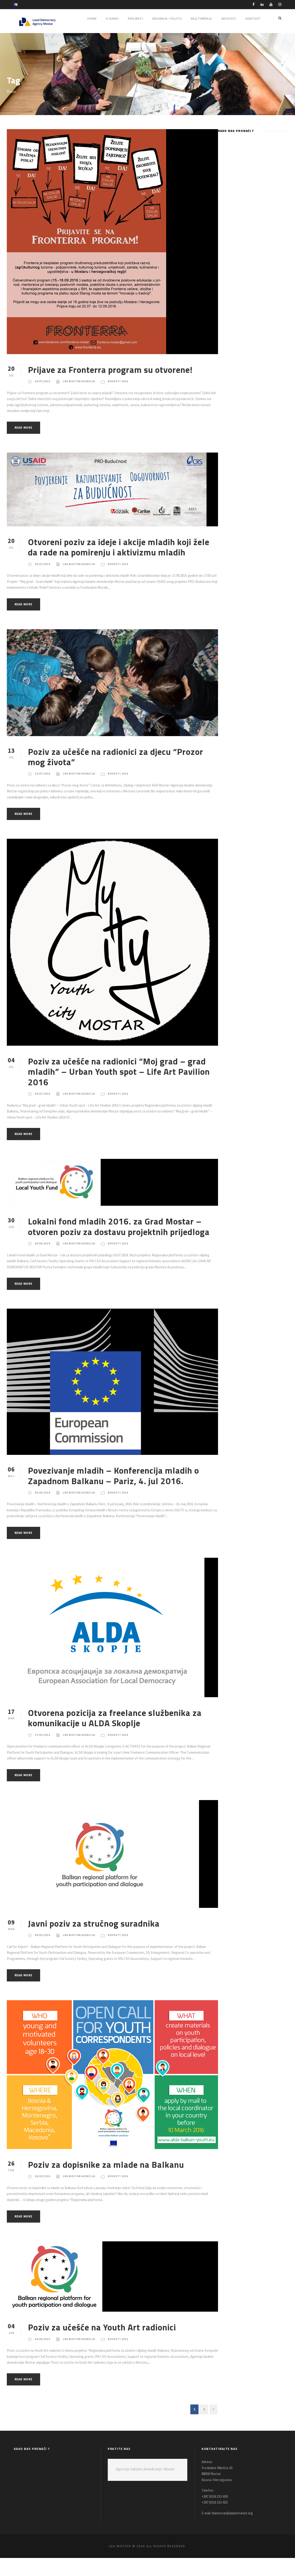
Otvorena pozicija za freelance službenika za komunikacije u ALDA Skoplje (115, 1723)
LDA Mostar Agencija (80, 381)
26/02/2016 (42, 2194)
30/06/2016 (42, 1243)
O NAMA (109, 18)
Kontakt (253, 18)
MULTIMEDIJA (201, 18)
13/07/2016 (42, 773)
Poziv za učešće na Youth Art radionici (102, 2345)
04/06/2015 (42, 2356)
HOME (88, 18)
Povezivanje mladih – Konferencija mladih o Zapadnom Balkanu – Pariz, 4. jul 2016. (114, 1481)
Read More (25, 427)
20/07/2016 (42, 381)
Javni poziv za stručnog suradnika (94, 1935)
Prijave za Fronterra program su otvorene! (111, 369)
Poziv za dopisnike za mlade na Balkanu (106, 2182)
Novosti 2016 (121, 381)
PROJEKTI (133, 18)
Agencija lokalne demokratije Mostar (145, 2487)
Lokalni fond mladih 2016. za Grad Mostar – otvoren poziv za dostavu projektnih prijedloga (120, 1226)
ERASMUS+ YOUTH (166, 18)
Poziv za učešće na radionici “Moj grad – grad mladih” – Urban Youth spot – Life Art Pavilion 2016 (119, 1072)
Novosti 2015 (121, 2356)
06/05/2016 (42, 1498)
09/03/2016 (42, 1947)
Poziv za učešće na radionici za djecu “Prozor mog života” (116, 756)
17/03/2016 (42, 1740)
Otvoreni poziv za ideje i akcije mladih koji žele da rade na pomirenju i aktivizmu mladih (120, 547)
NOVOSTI (228, 18)
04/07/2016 (42, 1093)
